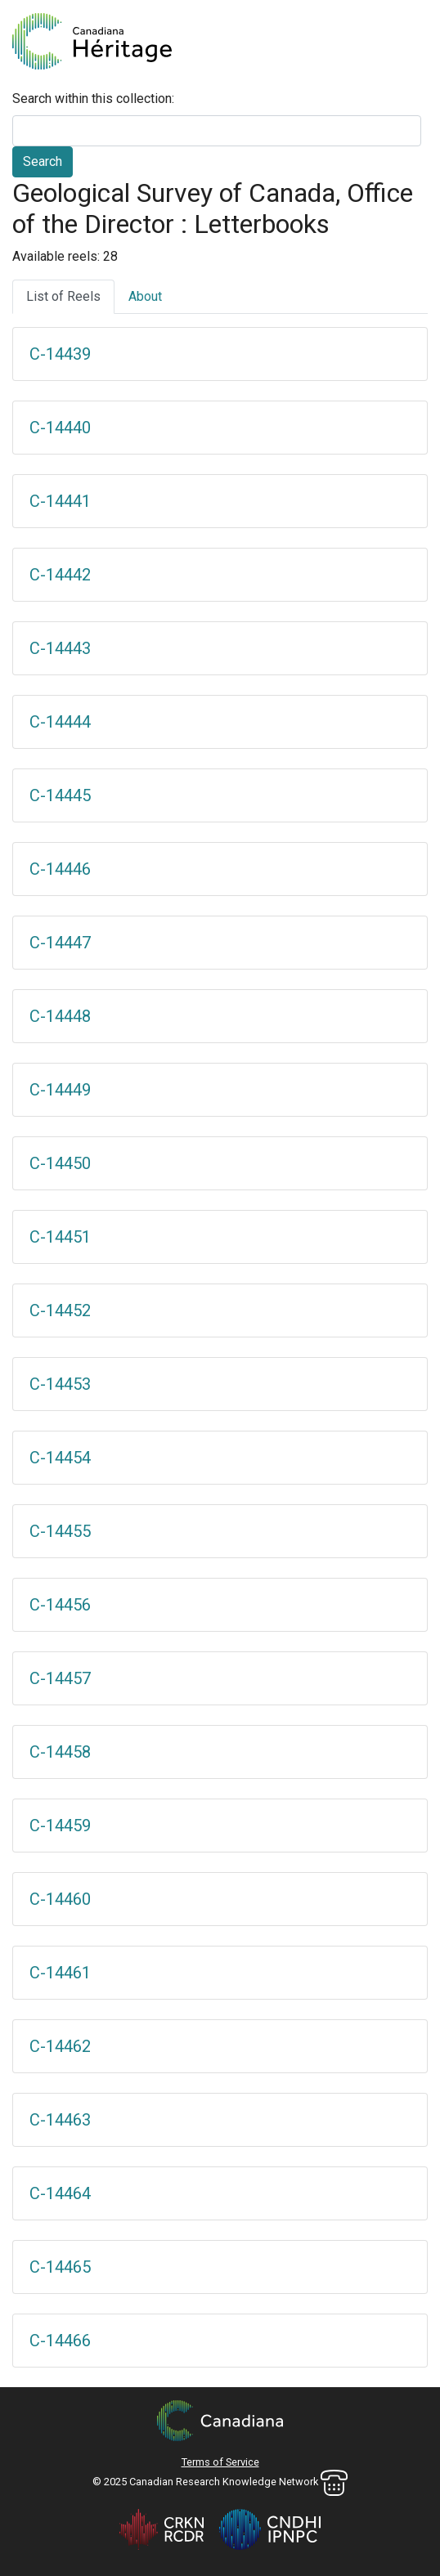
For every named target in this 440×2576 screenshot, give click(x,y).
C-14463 (60, 2120)
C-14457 (60, 1678)
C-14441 (60, 501)
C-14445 (60, 795)
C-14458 (60, 1752)
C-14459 (60, 1825)
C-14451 (60, 1237)
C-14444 (60, 722)
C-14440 (60, 427)
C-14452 (60, 1310)
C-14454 (60, 1457)
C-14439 (60, 354)
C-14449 (60, 1090)
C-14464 (60, 2193)
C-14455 (60, 1531)
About (145, 296)
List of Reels (63, 296)
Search (42, 161)
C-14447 (60, 942)
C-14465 (60, 2267)
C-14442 (60, 575)
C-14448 (60, 1016)
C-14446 (60, 869)
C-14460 (60, 1899)
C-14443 (60, 648)
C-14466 (60, 2340)
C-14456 (60, 1605)
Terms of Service (220, 2462)
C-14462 (60, 2046)
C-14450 (60, 1163)
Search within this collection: (93, 98)
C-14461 (60, 1972)
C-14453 (60, 1384)
